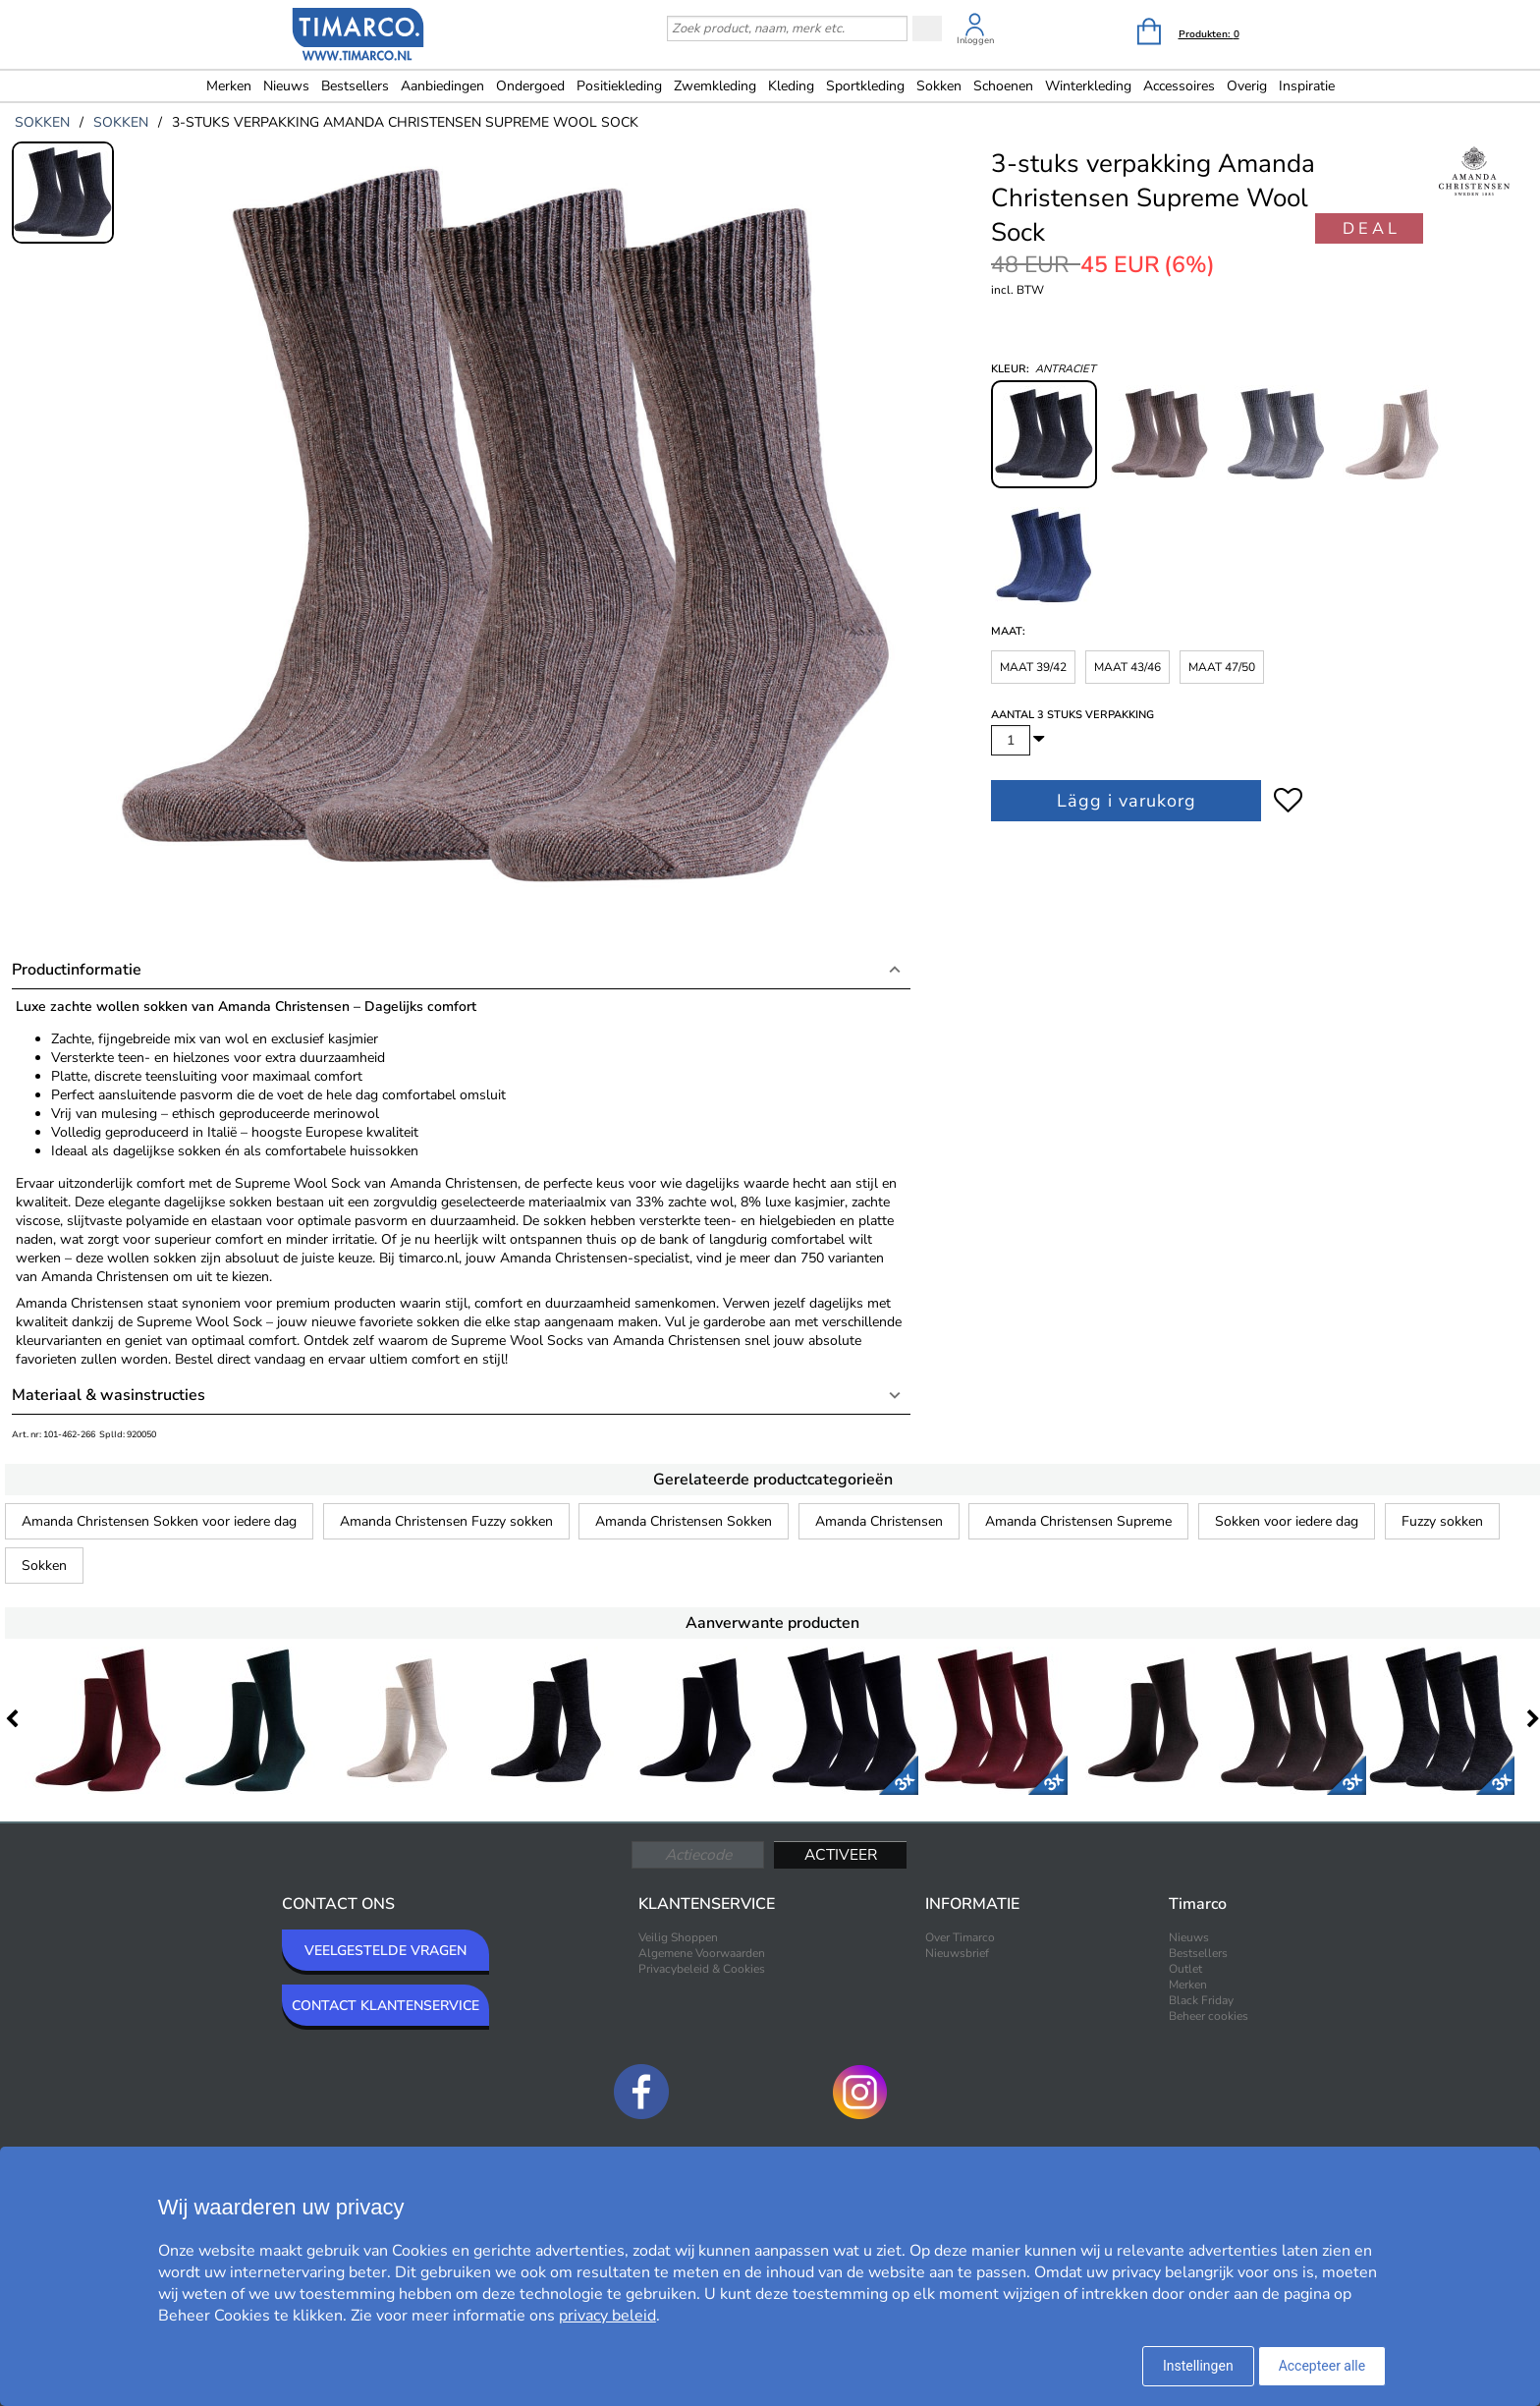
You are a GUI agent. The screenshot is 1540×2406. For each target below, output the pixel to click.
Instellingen (1198, 2366)
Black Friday (1201, 2000)
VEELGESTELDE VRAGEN (385, 1950)
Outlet (1185, 1969)
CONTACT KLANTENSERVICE (385, 2005)
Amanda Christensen (879, 1521)
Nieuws (286, 86)
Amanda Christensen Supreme (1078, 1521)
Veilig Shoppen (678, 1937)
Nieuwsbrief (957, 1953)
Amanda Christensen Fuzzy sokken (446, 1521)
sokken (42, 122)
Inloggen (975, 40)
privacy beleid (607, 2315)
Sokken (44, 1565)
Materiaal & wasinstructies (108, 1395)
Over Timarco (960, 1937)
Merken (228, 86)
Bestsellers (355, 86)
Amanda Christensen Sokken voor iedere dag (159, 1521)
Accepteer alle (1322, 2366)
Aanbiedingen (442, 86)
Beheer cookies (1208, 2016)
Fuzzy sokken (1442, 1521)
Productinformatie (76, 969)
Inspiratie (1307, 86)
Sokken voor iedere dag (1286, 1521)
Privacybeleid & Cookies (701, 1969)
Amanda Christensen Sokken (683, 1521)
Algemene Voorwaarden (701, 1953)
